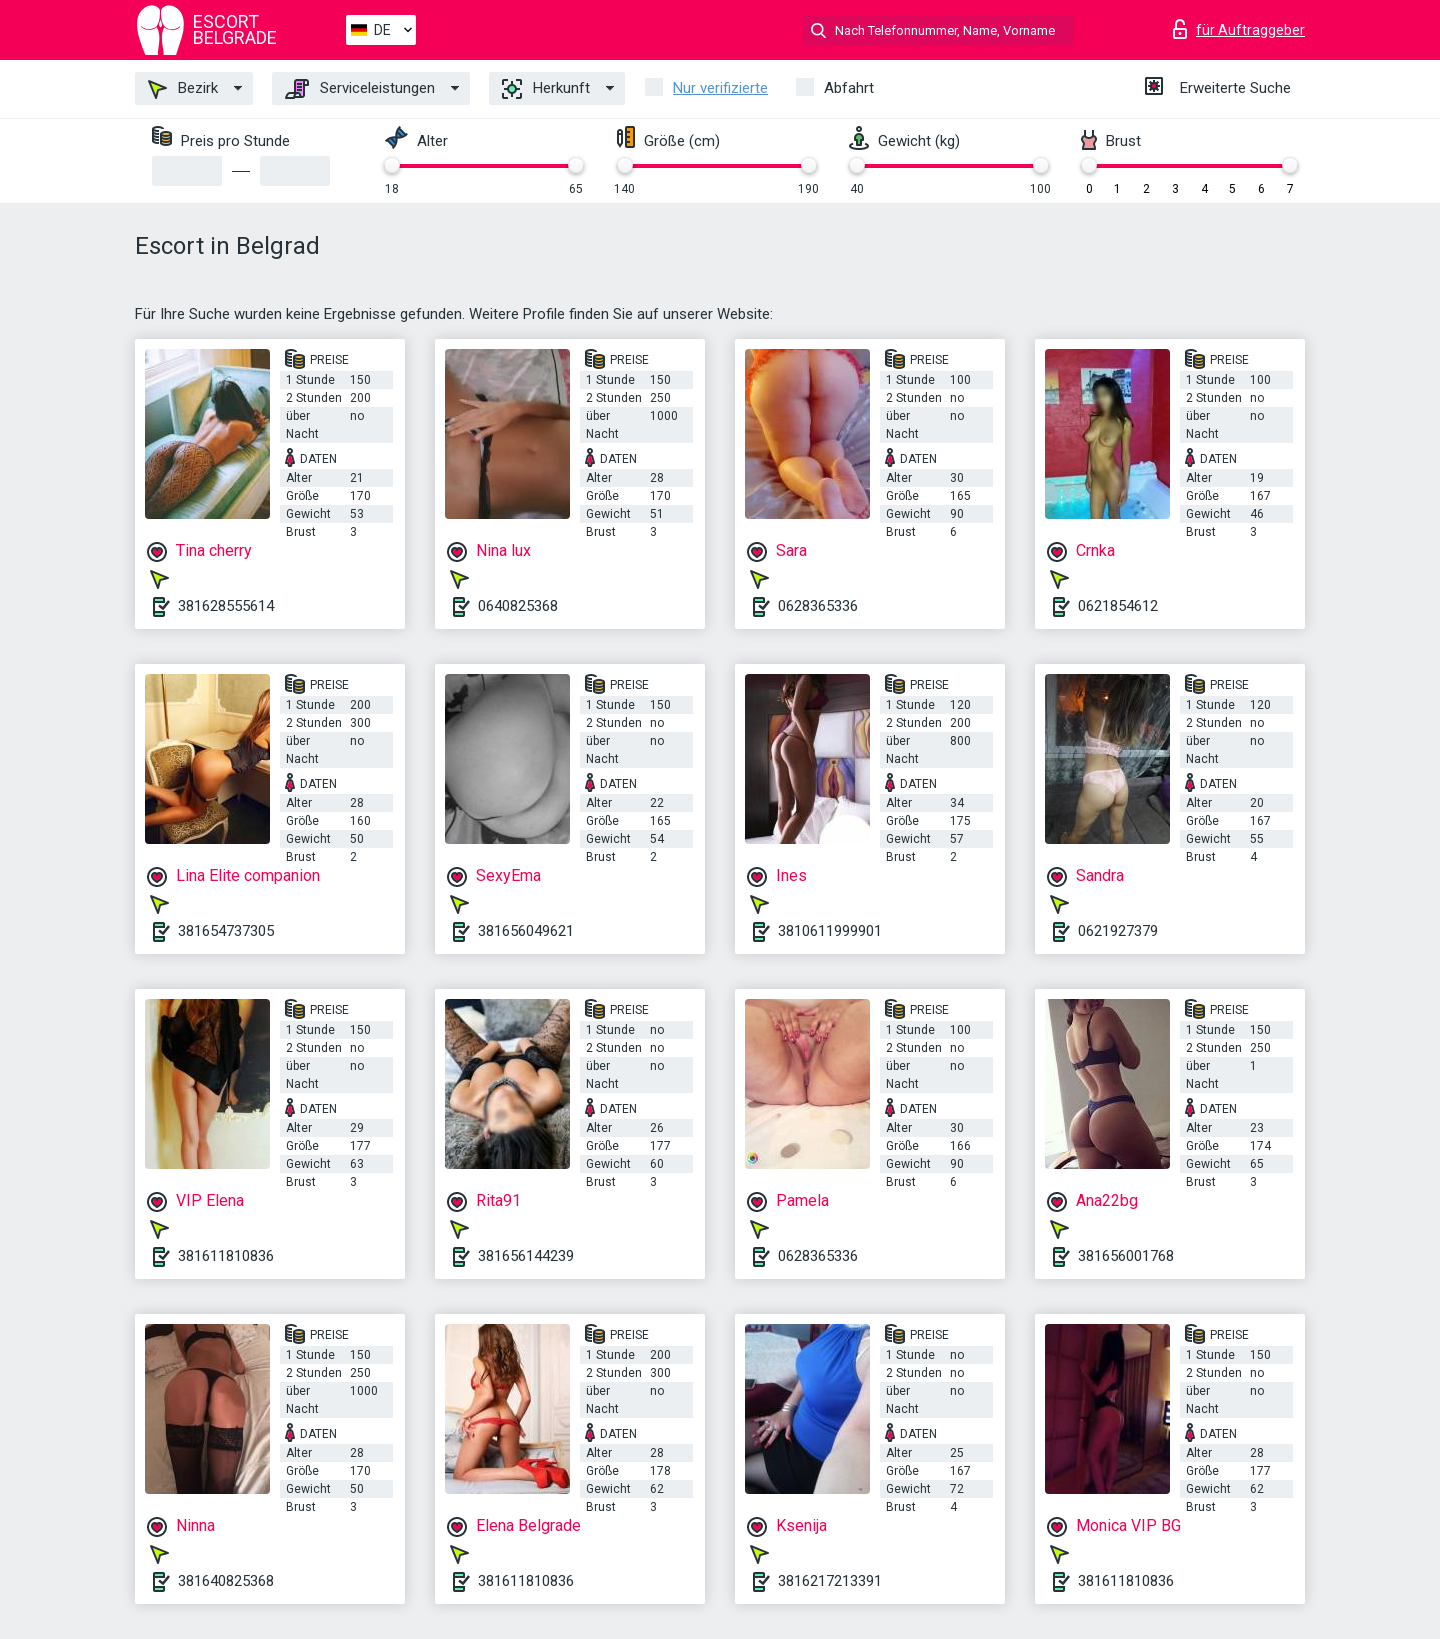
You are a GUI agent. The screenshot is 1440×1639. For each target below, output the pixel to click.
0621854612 (1118, 606)
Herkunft (546, 89)
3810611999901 (830, 931)
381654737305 (226, 931)
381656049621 (526, 931)
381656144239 (526, 1256)
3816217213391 (830, 1581)
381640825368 (226, 1581)
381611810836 (226, 1256)
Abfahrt (849, 88)
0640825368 (518, 606)
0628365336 (818, 606)
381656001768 (1126, 1256)
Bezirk (183, 89)
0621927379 (1118, 931)
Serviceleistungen (360, 89)
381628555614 (226, 606)
